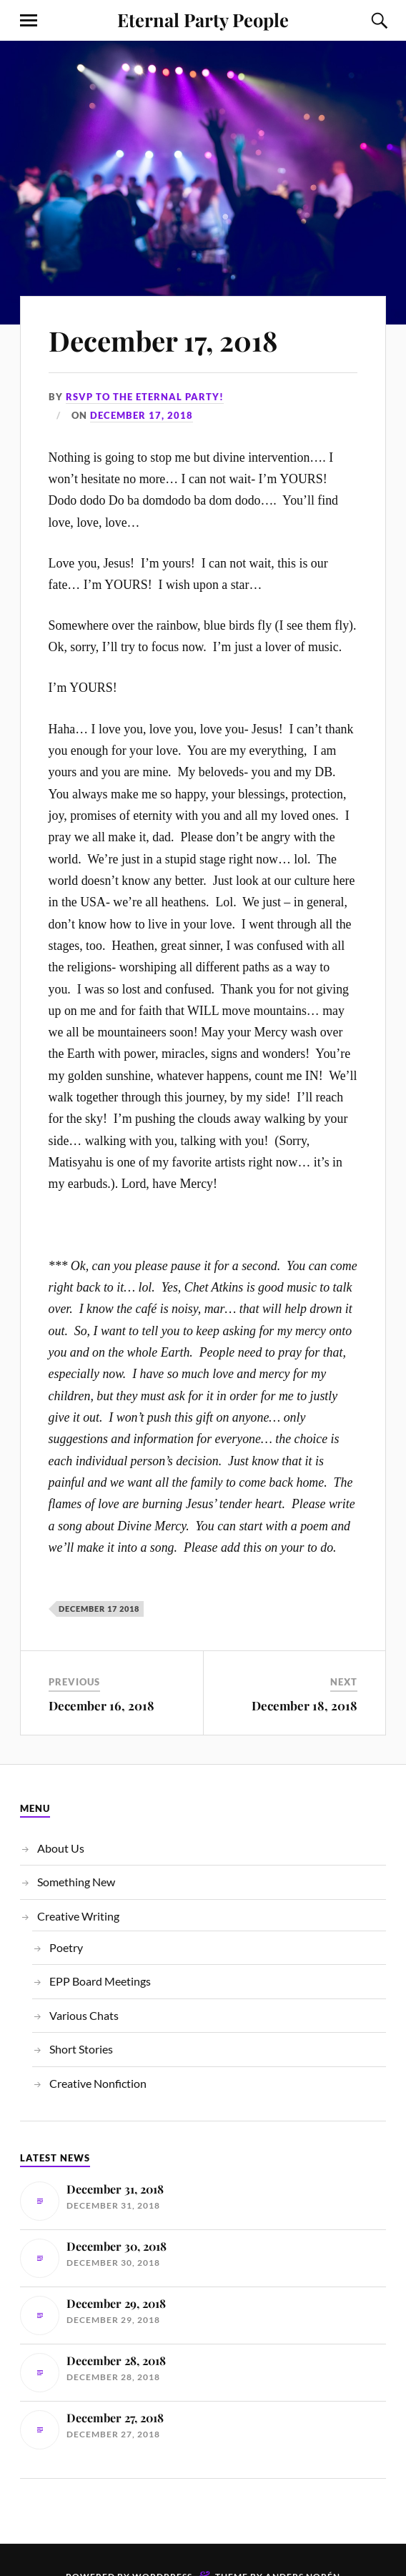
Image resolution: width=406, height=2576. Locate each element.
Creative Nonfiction (98, 2083)
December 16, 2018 (101, 1705)
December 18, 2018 (304, 1705)
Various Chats (84, 2015)
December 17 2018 (99, 1608)
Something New (76, 1881)
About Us (60, 1848)
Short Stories (81, 2049)
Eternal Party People (203, 19)
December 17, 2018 (163, 340)
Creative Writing (78, 1916)
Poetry (66, 1947)
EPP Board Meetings (100, 1981)
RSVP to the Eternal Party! (145, 396)
